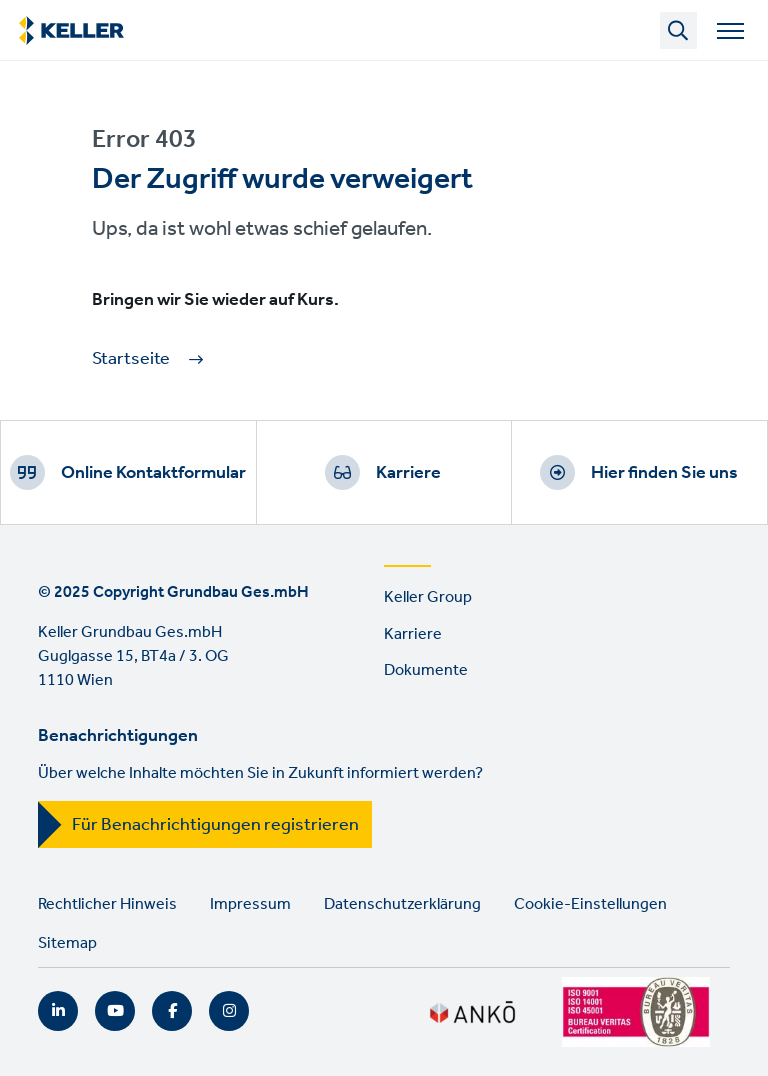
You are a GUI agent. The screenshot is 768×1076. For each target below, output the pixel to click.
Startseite (131, 359)
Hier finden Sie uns (664, 473)
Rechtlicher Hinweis (107, 904)
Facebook (172, 1011)
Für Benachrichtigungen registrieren (215, 825)
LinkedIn (58, 1011)
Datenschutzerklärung (402, 904)
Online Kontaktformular (153, 473)
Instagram (229, 1011)
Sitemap (67, 943)
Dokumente (426, 670)
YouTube (115, 1011)
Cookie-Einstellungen (590, 904)
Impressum (250, 904)
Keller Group (428, 597)
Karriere (408, 473)
